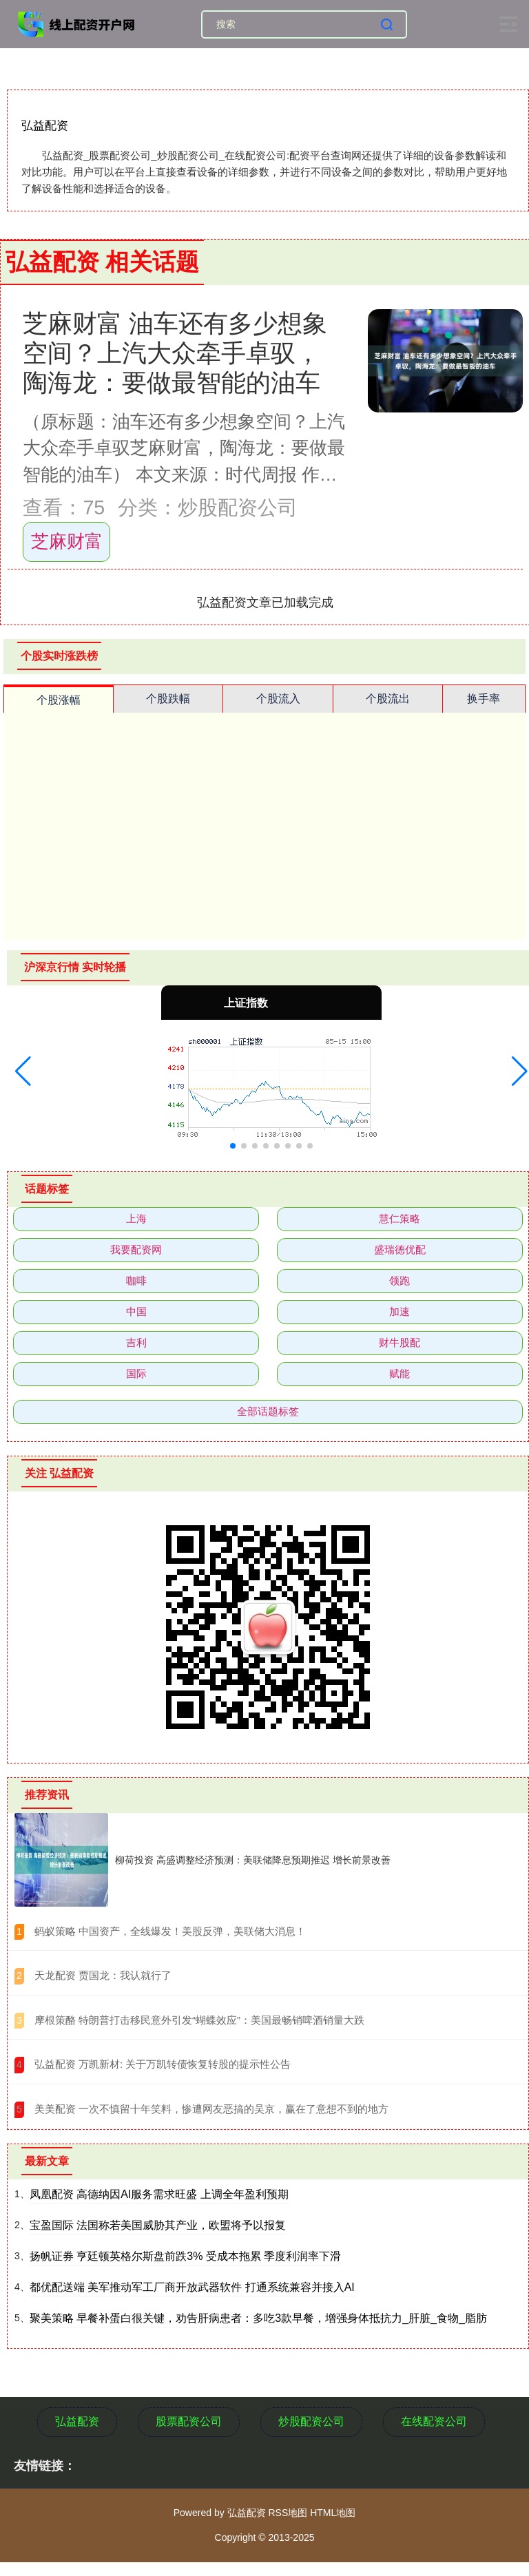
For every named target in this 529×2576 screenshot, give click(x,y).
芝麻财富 (67, 541)
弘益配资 (77, 2421)
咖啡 (136, 1280)
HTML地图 (332, 2512)
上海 (136, 1218)
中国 (136, 1311)
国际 (136, 1373)
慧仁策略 (399, 1218)
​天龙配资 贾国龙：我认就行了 (103, 1975)
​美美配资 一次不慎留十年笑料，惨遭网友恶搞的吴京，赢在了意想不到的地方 (211, 2109)
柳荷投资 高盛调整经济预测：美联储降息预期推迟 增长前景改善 (253, 1859)
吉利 (136, 1342)
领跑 (399, 1280)
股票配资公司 (189, 2421)
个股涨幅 (59, 700)
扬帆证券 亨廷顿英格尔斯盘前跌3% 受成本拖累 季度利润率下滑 (185, 2256)
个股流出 (388, 698)
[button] (23, 1071)
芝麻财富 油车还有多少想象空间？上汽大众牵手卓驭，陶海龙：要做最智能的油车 (175, 353)
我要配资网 (136, 1249)
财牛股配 (399, 1342)
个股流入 (278, 698)
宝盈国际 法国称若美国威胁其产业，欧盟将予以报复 (158, 2225)
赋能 (399, 1373)
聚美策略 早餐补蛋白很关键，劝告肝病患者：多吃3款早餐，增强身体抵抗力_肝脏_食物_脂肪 (258, 2318)
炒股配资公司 (311, 2421)
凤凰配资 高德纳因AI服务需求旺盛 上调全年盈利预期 (159, 2194)
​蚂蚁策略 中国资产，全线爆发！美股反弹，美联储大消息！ (170, 1931)
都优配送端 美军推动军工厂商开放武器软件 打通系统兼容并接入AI (192, 2287)
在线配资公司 (434, 2421)
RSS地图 (287, 2512)
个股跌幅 (168, 698)
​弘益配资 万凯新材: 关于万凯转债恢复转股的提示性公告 (162, 2064)
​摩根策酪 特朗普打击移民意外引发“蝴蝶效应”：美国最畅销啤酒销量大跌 (199, 2020)
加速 (399, 1311)
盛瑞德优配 (400, 1249)
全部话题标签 (268, 1411)
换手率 (483, 698)
